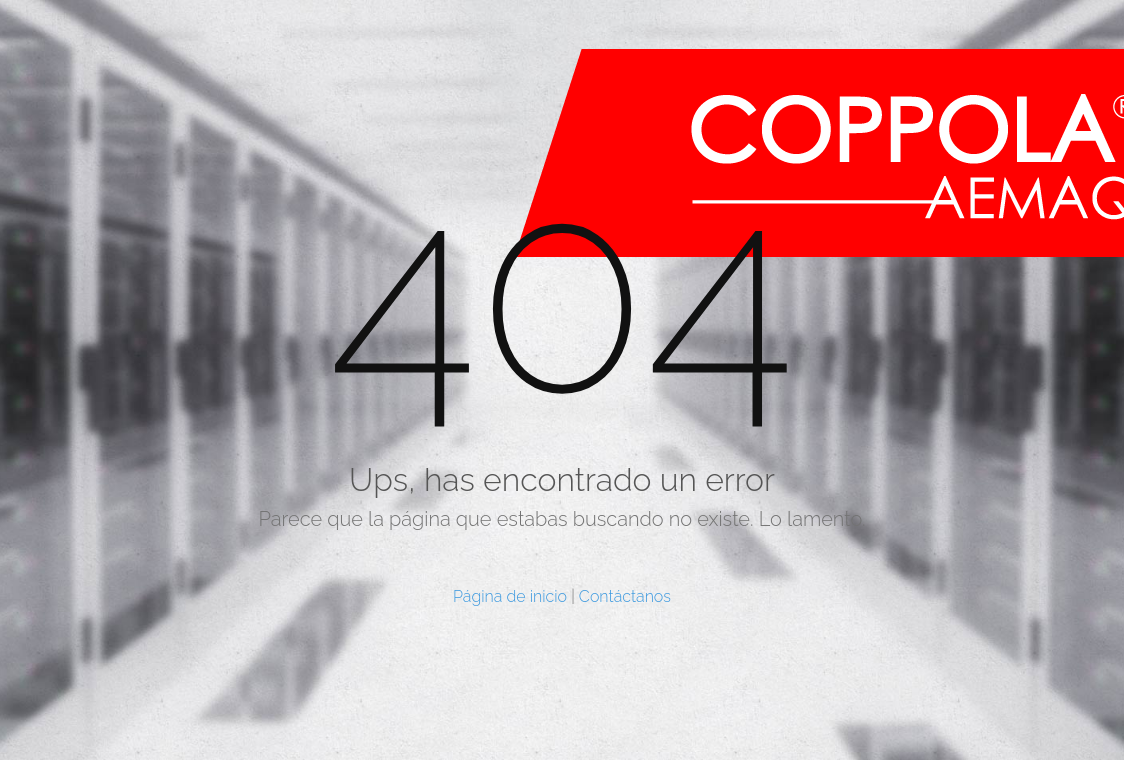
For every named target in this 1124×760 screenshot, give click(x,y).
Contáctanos (625, 596)
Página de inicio (510, 596)
